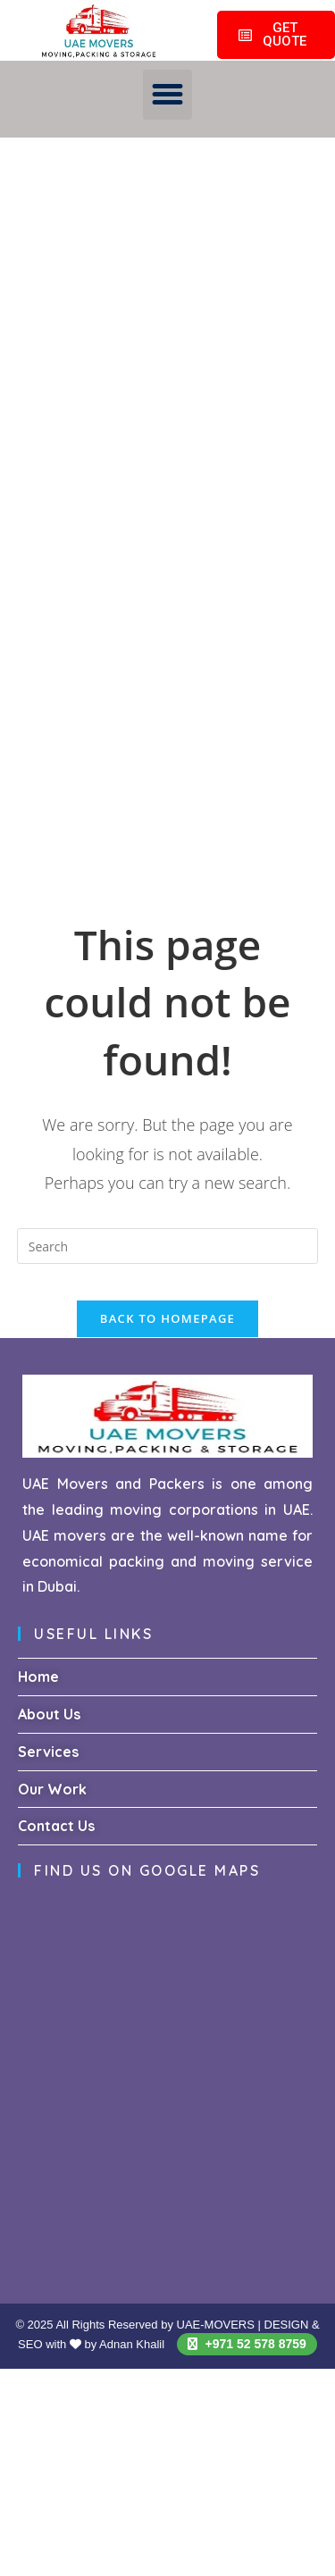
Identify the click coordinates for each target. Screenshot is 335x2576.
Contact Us (56, 1826)
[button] (168, 95)
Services (48, 1752)
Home (38, 1676)
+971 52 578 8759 (247, 2344)
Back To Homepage (167, 1318)
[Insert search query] (168, 1246)
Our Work (52, 1789)
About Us (49, 1714)
